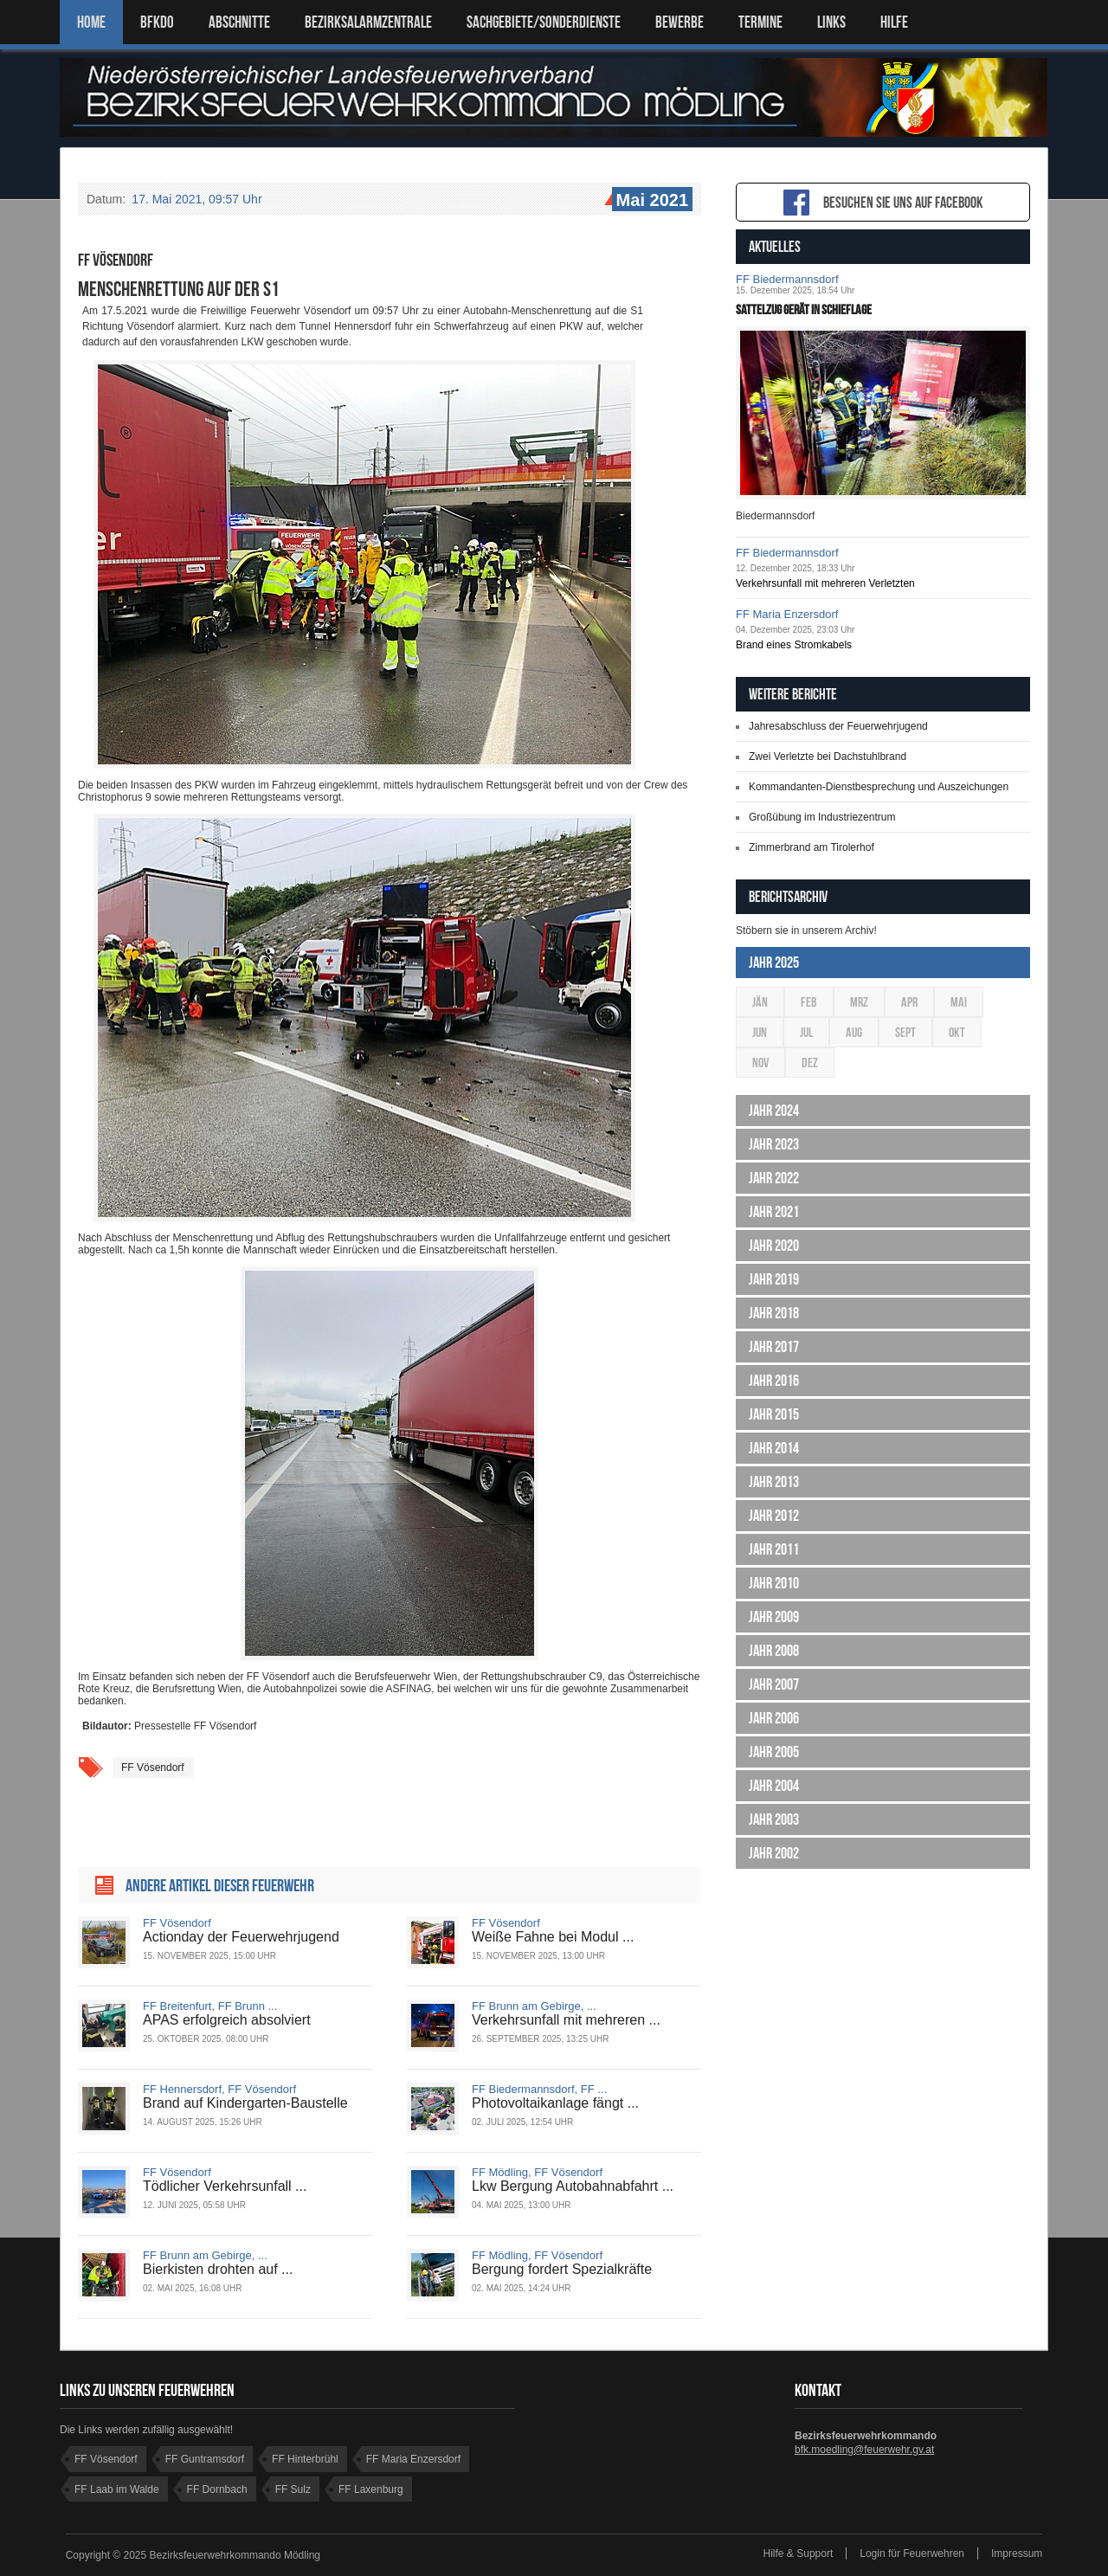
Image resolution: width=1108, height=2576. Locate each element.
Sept (905, 1032)
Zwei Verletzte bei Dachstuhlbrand (827, 756)
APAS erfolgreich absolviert (227, 2019)
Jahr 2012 (774, 1515)
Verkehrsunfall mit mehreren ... (566, 2019)
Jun (759, 1032)
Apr (909, 1002)
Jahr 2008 (774, 1650)
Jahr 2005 (774, 1752)
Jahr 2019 (774, 1279)
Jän (760, 1002)
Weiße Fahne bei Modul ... (553, 1936)
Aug (854, 1032)
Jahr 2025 (774, 962)
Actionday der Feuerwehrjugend (241, 1936)
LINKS (831, 22)
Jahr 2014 (774, 1448)
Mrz (859, 1002)
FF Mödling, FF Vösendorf (537, 2172)
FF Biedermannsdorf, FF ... (539, 2089)
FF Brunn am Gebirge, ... (534, 2006)
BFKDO (157, 22)
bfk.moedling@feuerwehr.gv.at (864, 2450)
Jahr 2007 (774, 1684)
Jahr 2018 (774, 1313)
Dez (810, 1062)
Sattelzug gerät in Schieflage (804, 309)
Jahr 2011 (774, 1549)
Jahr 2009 (774, 1617)
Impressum (1016, 2553)
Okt (957, 1032)
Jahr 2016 (774, 1380)
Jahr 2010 (774, 1583)
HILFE (894, 22)
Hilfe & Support (798, 2553)
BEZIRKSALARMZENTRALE (368, 22)
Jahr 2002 (774, 1853)
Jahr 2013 (774, 1482)
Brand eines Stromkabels (794, 645)
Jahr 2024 (774, 1110)
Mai (958, 1002)
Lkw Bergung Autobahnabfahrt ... (572, 2186)
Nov (760, 1062)
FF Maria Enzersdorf (787, 614)
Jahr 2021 (774, 1211)
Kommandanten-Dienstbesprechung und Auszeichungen (878, 787)
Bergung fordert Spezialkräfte (562, 2269)
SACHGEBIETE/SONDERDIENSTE (544, 22)
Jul (806, 1032)
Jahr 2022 (774, 1178)
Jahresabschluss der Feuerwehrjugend (838, 726)
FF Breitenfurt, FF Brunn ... (210, 2006)
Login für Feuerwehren (912, 2553)
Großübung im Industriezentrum (822, 817)
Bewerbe (679, 22)
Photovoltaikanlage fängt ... (555, 2103)
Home (91, 22)
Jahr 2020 (774, 1245)
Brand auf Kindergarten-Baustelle (245, 2103)
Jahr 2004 (774, 1785)
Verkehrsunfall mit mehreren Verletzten (825, 583)
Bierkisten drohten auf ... (218, 2269)
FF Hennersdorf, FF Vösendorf (219, 2089)
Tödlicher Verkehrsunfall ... (224, 2186)
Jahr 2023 (774, 1144)
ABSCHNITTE (239, 22)
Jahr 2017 (774, 1347)
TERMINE (760, 22)
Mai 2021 (650, 200)
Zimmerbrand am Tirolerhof (811, 847)
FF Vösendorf (152, 1767)
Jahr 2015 (774, 1414)
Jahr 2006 (774, 1718)
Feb (809, 1002)
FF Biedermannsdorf (787, 279)
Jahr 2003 (774, 1819)
